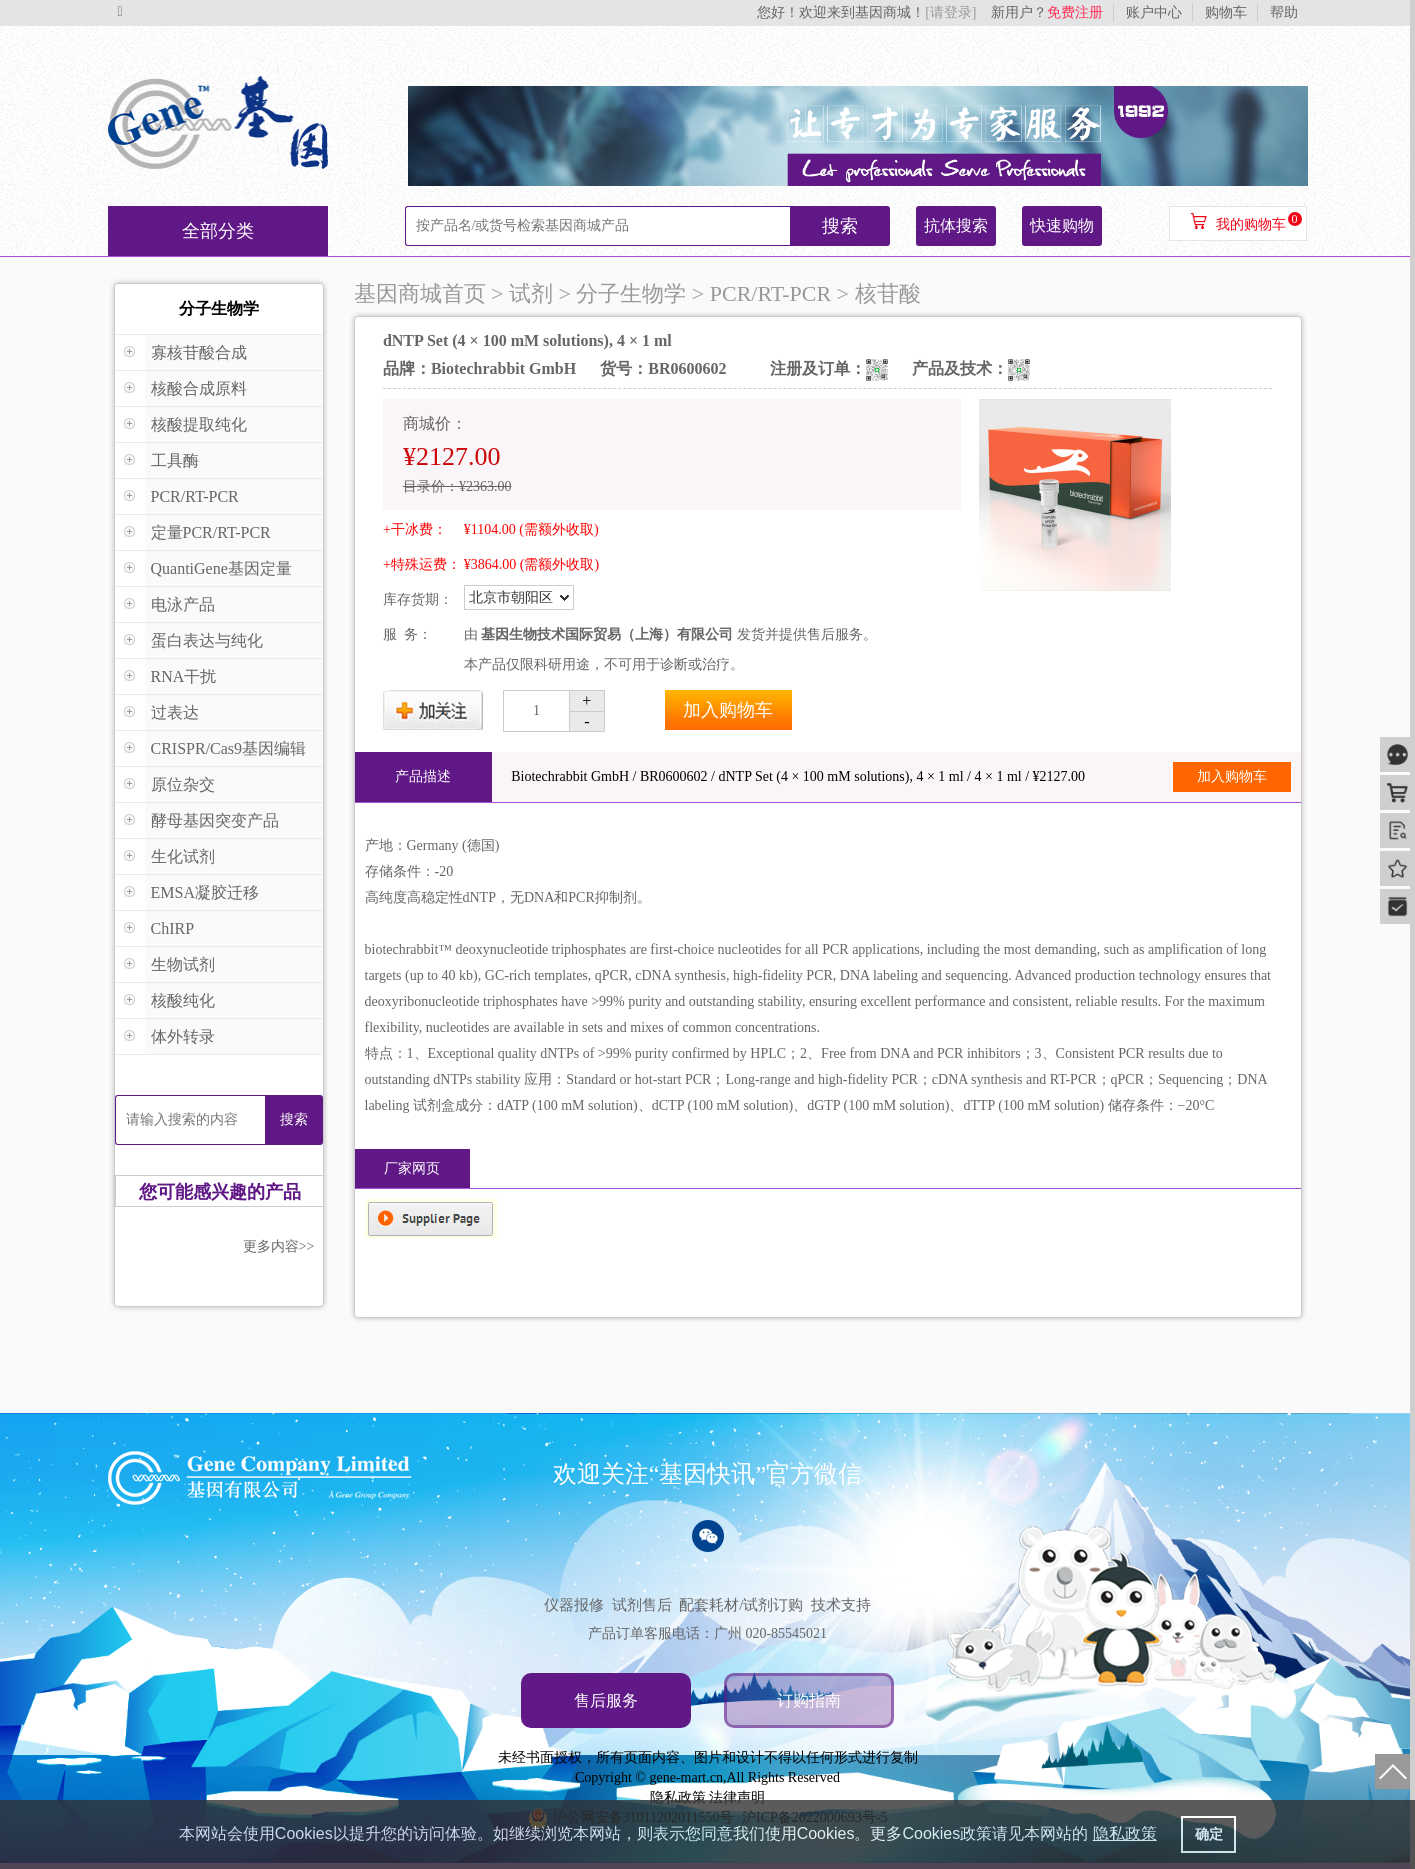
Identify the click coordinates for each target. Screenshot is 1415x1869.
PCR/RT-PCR (195, 496)
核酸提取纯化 (199, 424)
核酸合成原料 (199, 388)
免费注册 (1075, 12)
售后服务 (606, 1700)
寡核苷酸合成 (199, 352)
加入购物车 (728, 710)
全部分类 (218, 231)
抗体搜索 (956, 225)
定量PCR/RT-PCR (211, 532)
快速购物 (1062, 225)
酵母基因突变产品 (215, 820)
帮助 (1284, 12)
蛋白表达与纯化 (207, 640)
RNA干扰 (184, 676)
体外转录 (183, 1036)
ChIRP (173, 928)
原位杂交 (183, 784)
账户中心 (1154, 12)
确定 (1209, 1834)
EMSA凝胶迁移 (205, 892)
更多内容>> (279, 1246)
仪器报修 (574, 1605)
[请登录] (950, 12)
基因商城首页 (420, 293)
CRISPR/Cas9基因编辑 (229, 748)
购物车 (1226, 12)
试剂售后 (642, 1605)
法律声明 (737, 1797)
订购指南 (809, 1700)
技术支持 (841, 1605)
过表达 (175, 712)
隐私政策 (678, 1797)
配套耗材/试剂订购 (741, 1605)
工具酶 (175, 460)
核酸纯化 (183, 1000)
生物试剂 (183, 964)
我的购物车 (1251, 224)
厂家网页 (412, 1168)
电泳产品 (183, 604)
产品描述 (423, 776)
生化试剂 (183, 856)
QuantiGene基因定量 (221, 568)
